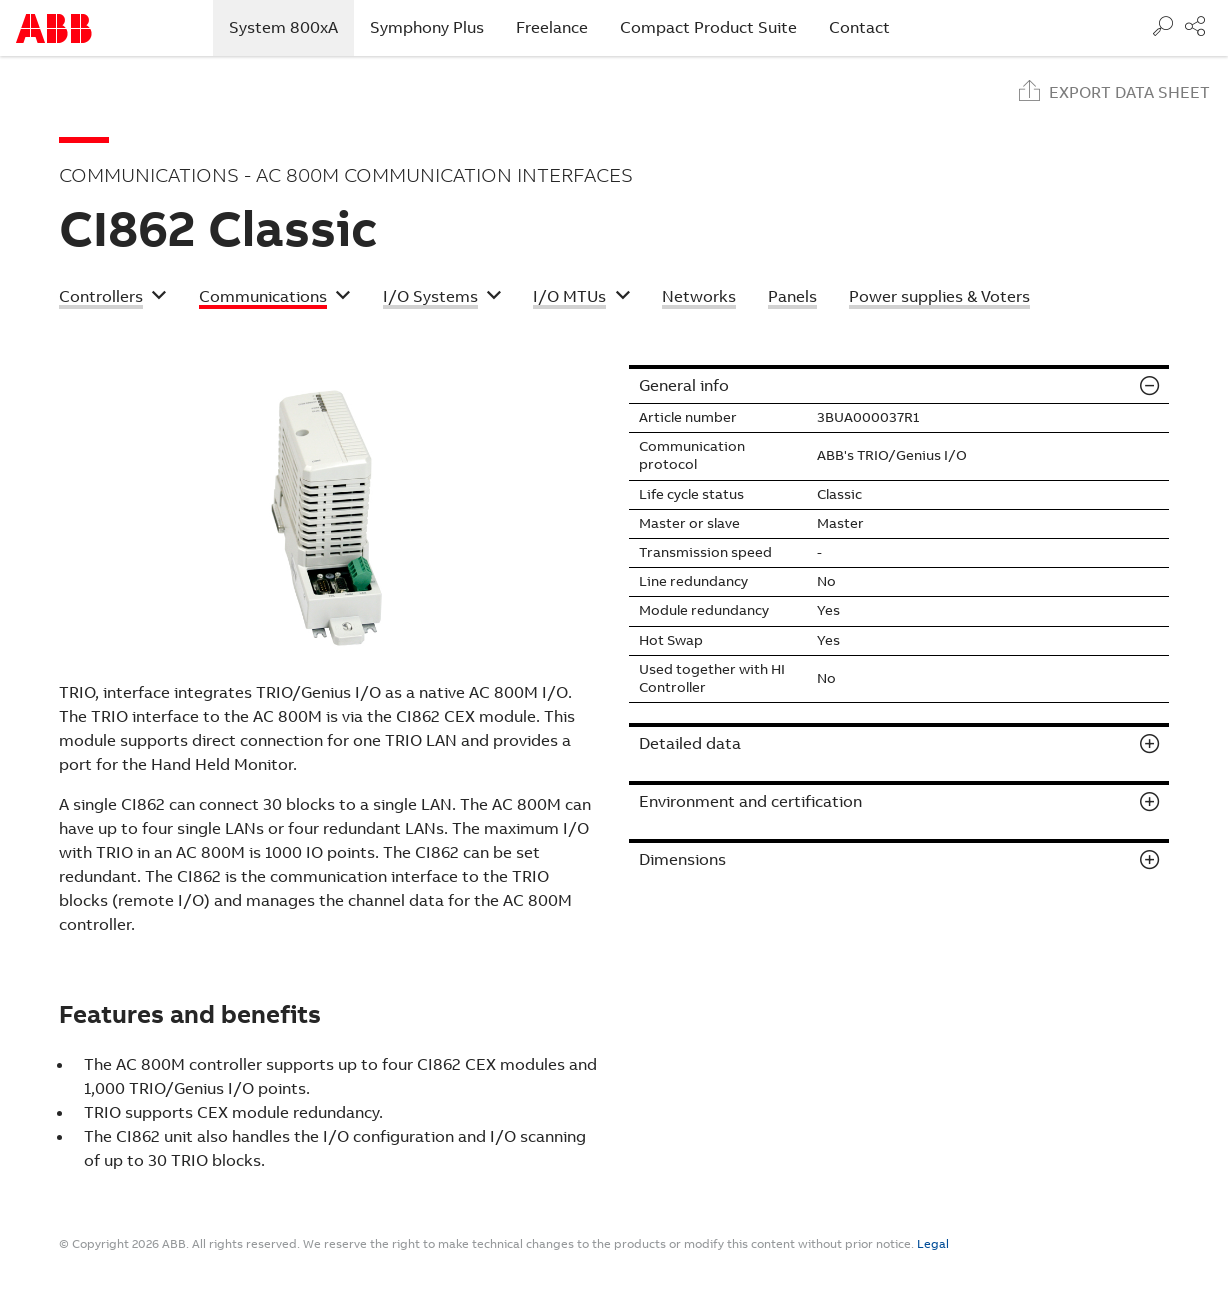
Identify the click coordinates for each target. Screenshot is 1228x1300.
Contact (859, 27)
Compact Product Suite (708, 27)
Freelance (552, 27)
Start (54, 28)
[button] (113, 299)
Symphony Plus (427, 27)
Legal (933, 1244)
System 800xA (291, 27)
